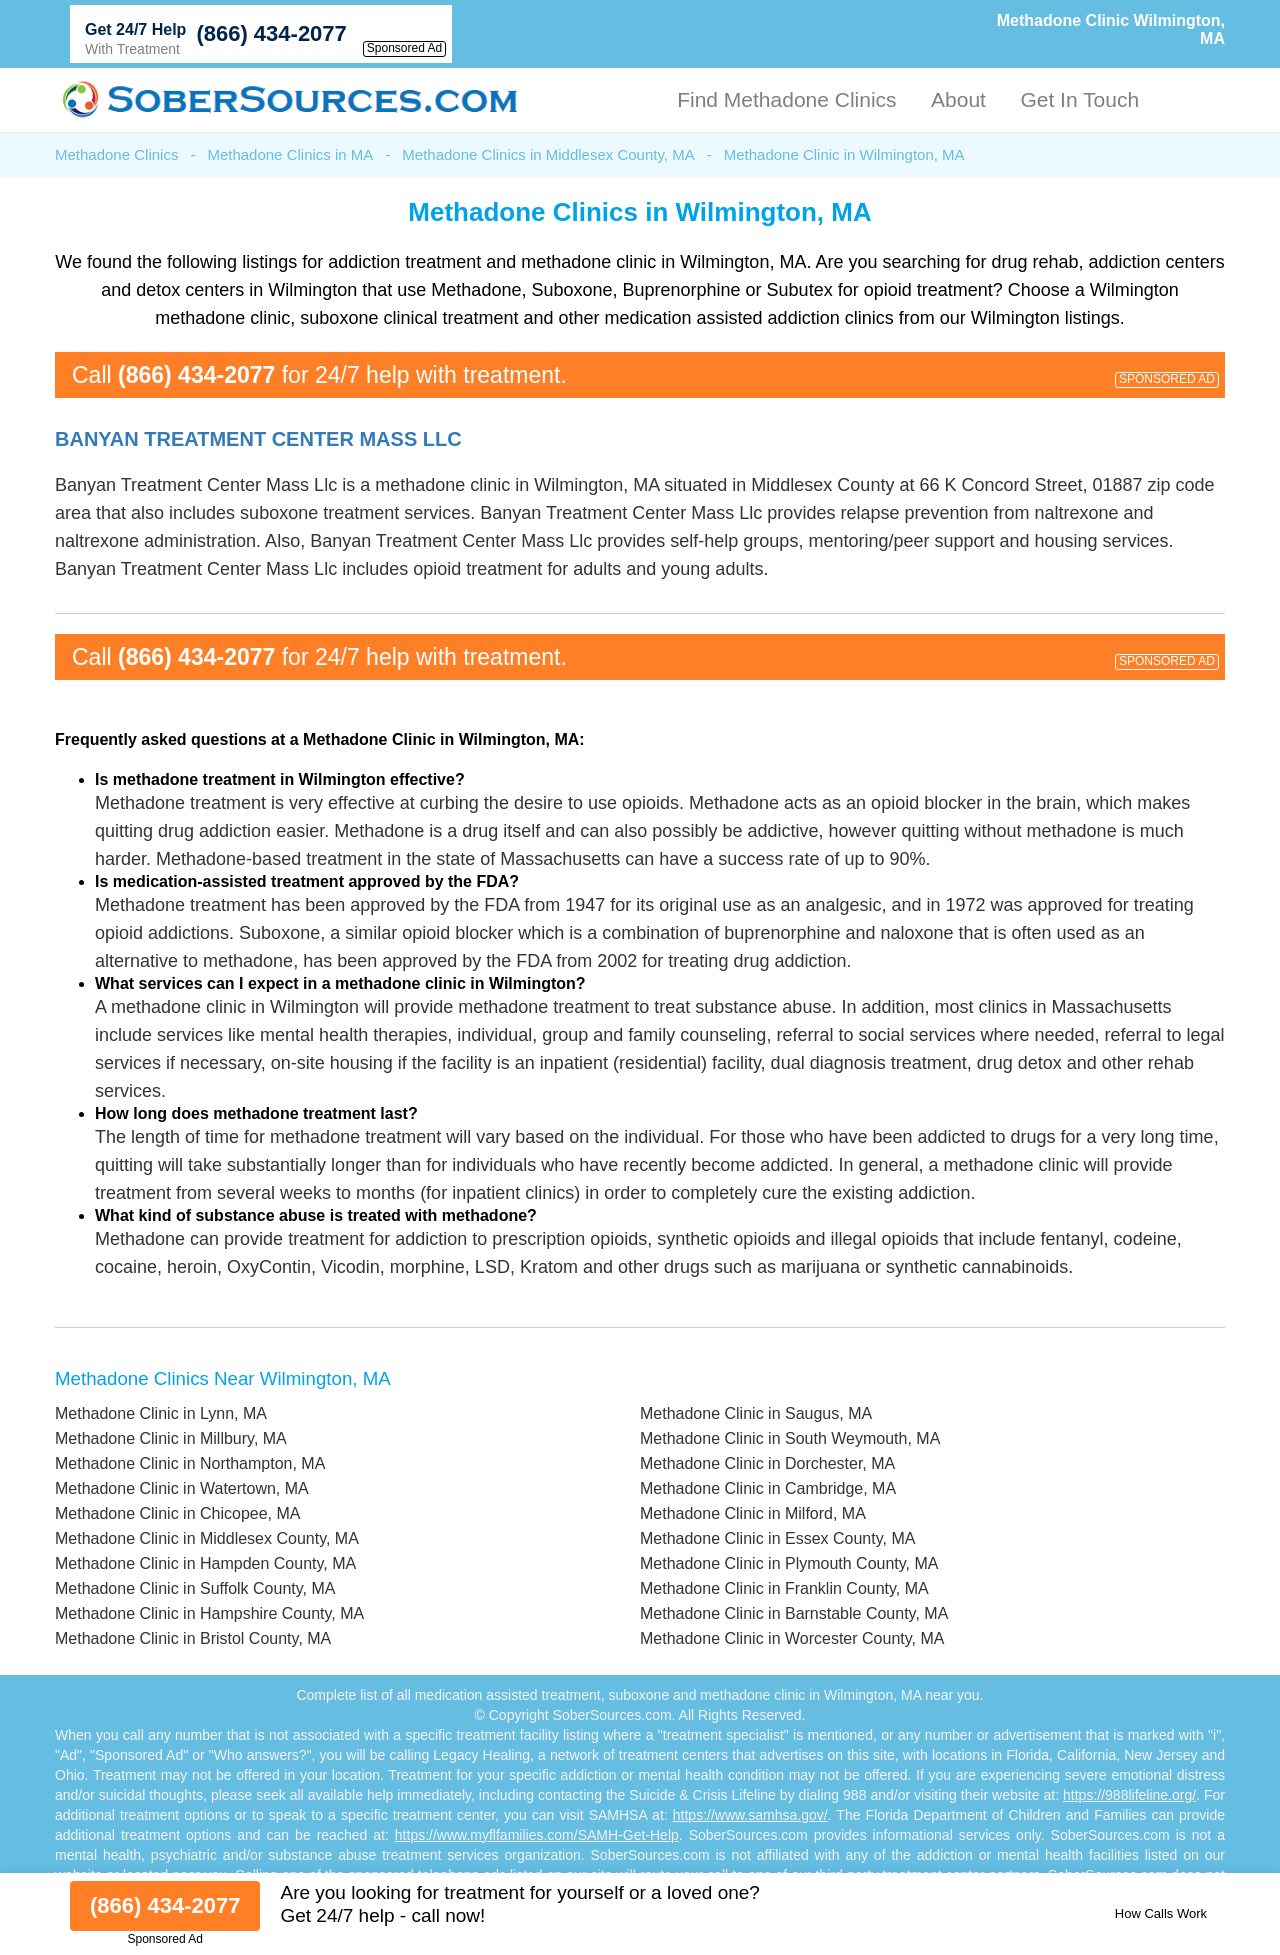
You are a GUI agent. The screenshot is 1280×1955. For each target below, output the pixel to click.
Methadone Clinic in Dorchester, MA (767, 1463)
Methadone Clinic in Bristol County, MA (193, 1638)
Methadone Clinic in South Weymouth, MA (790, 1438)
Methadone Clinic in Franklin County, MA (784, 1588)
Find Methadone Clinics (786, 99)
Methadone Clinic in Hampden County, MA (205, 1563)
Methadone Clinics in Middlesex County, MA (548, 154)
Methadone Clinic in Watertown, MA (182, 1488)
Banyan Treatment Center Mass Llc (258, 439)
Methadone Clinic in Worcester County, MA (792, 1638)
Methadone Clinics (116, 154)
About (958, 99)
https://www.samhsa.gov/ (750, 1815)
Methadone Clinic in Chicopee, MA (177, 1513)
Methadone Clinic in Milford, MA (753, 1513)
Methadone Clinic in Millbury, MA (171, 1438)
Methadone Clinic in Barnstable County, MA (794, 1613)
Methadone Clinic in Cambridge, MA (768, 1488)
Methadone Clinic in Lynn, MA (161, 1413)
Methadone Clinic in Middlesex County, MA (207, 1538)
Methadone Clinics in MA (290, 154)
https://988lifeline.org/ (1129, 1795)
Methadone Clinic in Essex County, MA (777, 1538)
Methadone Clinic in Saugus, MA (756, 1413)
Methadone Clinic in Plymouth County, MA (789, 1563)
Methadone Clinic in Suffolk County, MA (195, 1588)
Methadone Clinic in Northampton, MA (190, 1463)
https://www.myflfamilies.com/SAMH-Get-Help (537, 1835)
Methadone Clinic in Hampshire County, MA (209, 1613)
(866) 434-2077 (271, 33)
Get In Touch (1079, 99)
